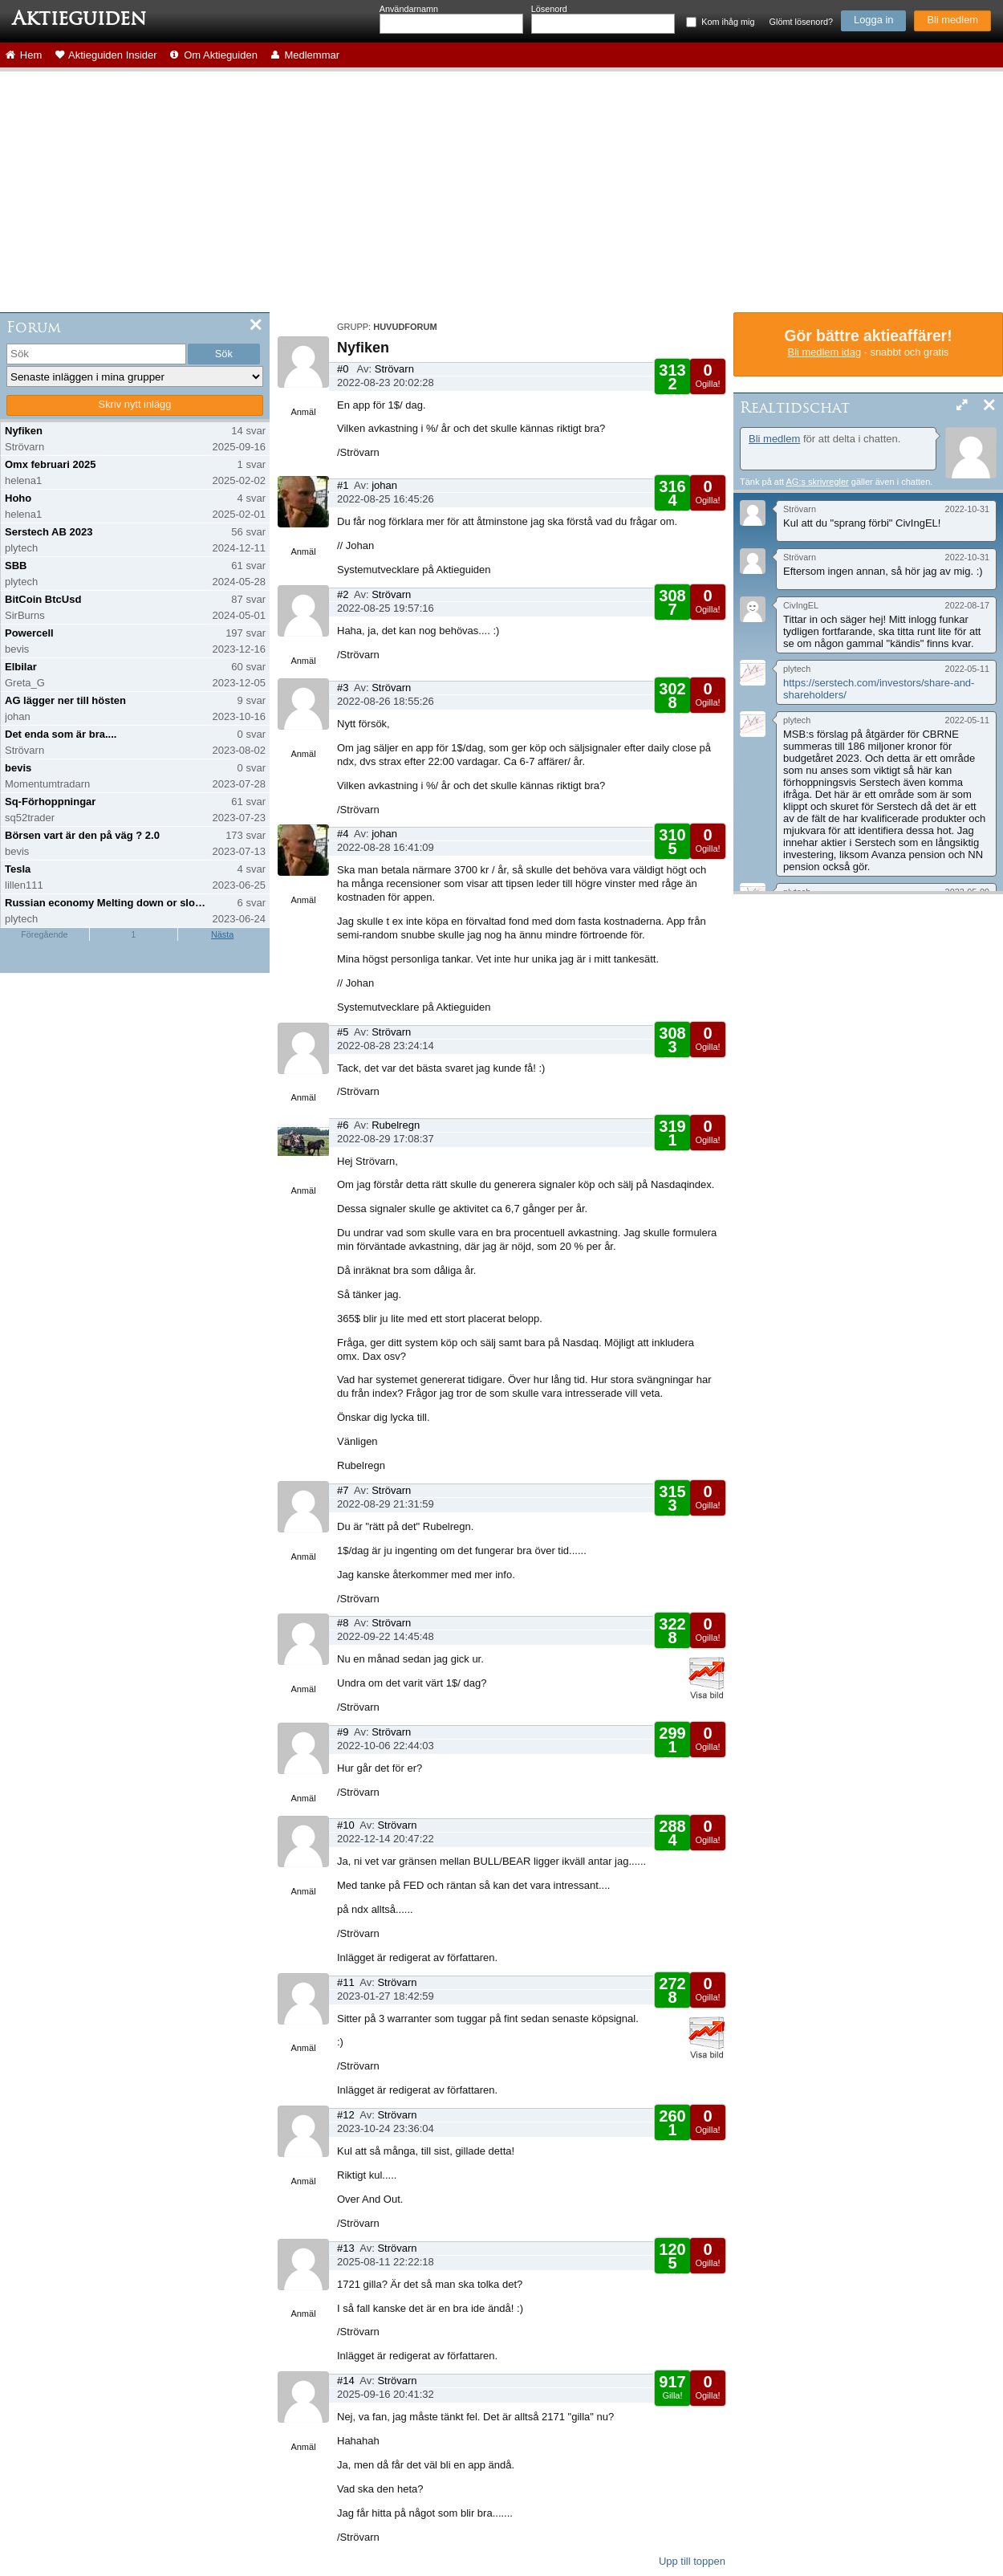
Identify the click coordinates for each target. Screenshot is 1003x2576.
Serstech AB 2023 (48, 532)
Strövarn (394, 369)
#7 (342, 1490)
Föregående (44, 934)
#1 (342, 485)
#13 (346, 2248)
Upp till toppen (692, 2561)
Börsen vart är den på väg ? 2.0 (82, 835)
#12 (346, 2115)
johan (384, 485)
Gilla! (672, 381)
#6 (342, 1125)
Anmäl (302, 412)
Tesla (17, 869)
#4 (342, 834)
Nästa (222, 934)
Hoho (18, 498)
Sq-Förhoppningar (50, 802)
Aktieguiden (79, 18)
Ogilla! (707, 375)
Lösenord (549, 9)
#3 (342, 688)
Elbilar (21, 667)
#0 (342, 369)
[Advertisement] (501, 191)
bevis (18, 768)
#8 (342, 1623)
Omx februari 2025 (50, 464)
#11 (346, 1982)
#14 (346, 2381)
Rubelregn (396, 1125)
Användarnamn (409, 9)
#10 (346, 1825)
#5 (342, 1032)
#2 (342, 594)
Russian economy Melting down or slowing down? (107, 903)
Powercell (29, 633)
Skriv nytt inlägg (135, 404)
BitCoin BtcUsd (43, 599)
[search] (96, 354)
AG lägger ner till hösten (65, 700)
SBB (15, 566)
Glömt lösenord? (801, 21)
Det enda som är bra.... (60, 734)
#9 (342, 1732)
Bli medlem (952, 20)
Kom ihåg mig (727, 21)
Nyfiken (24, 431)
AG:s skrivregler (817, 481)
